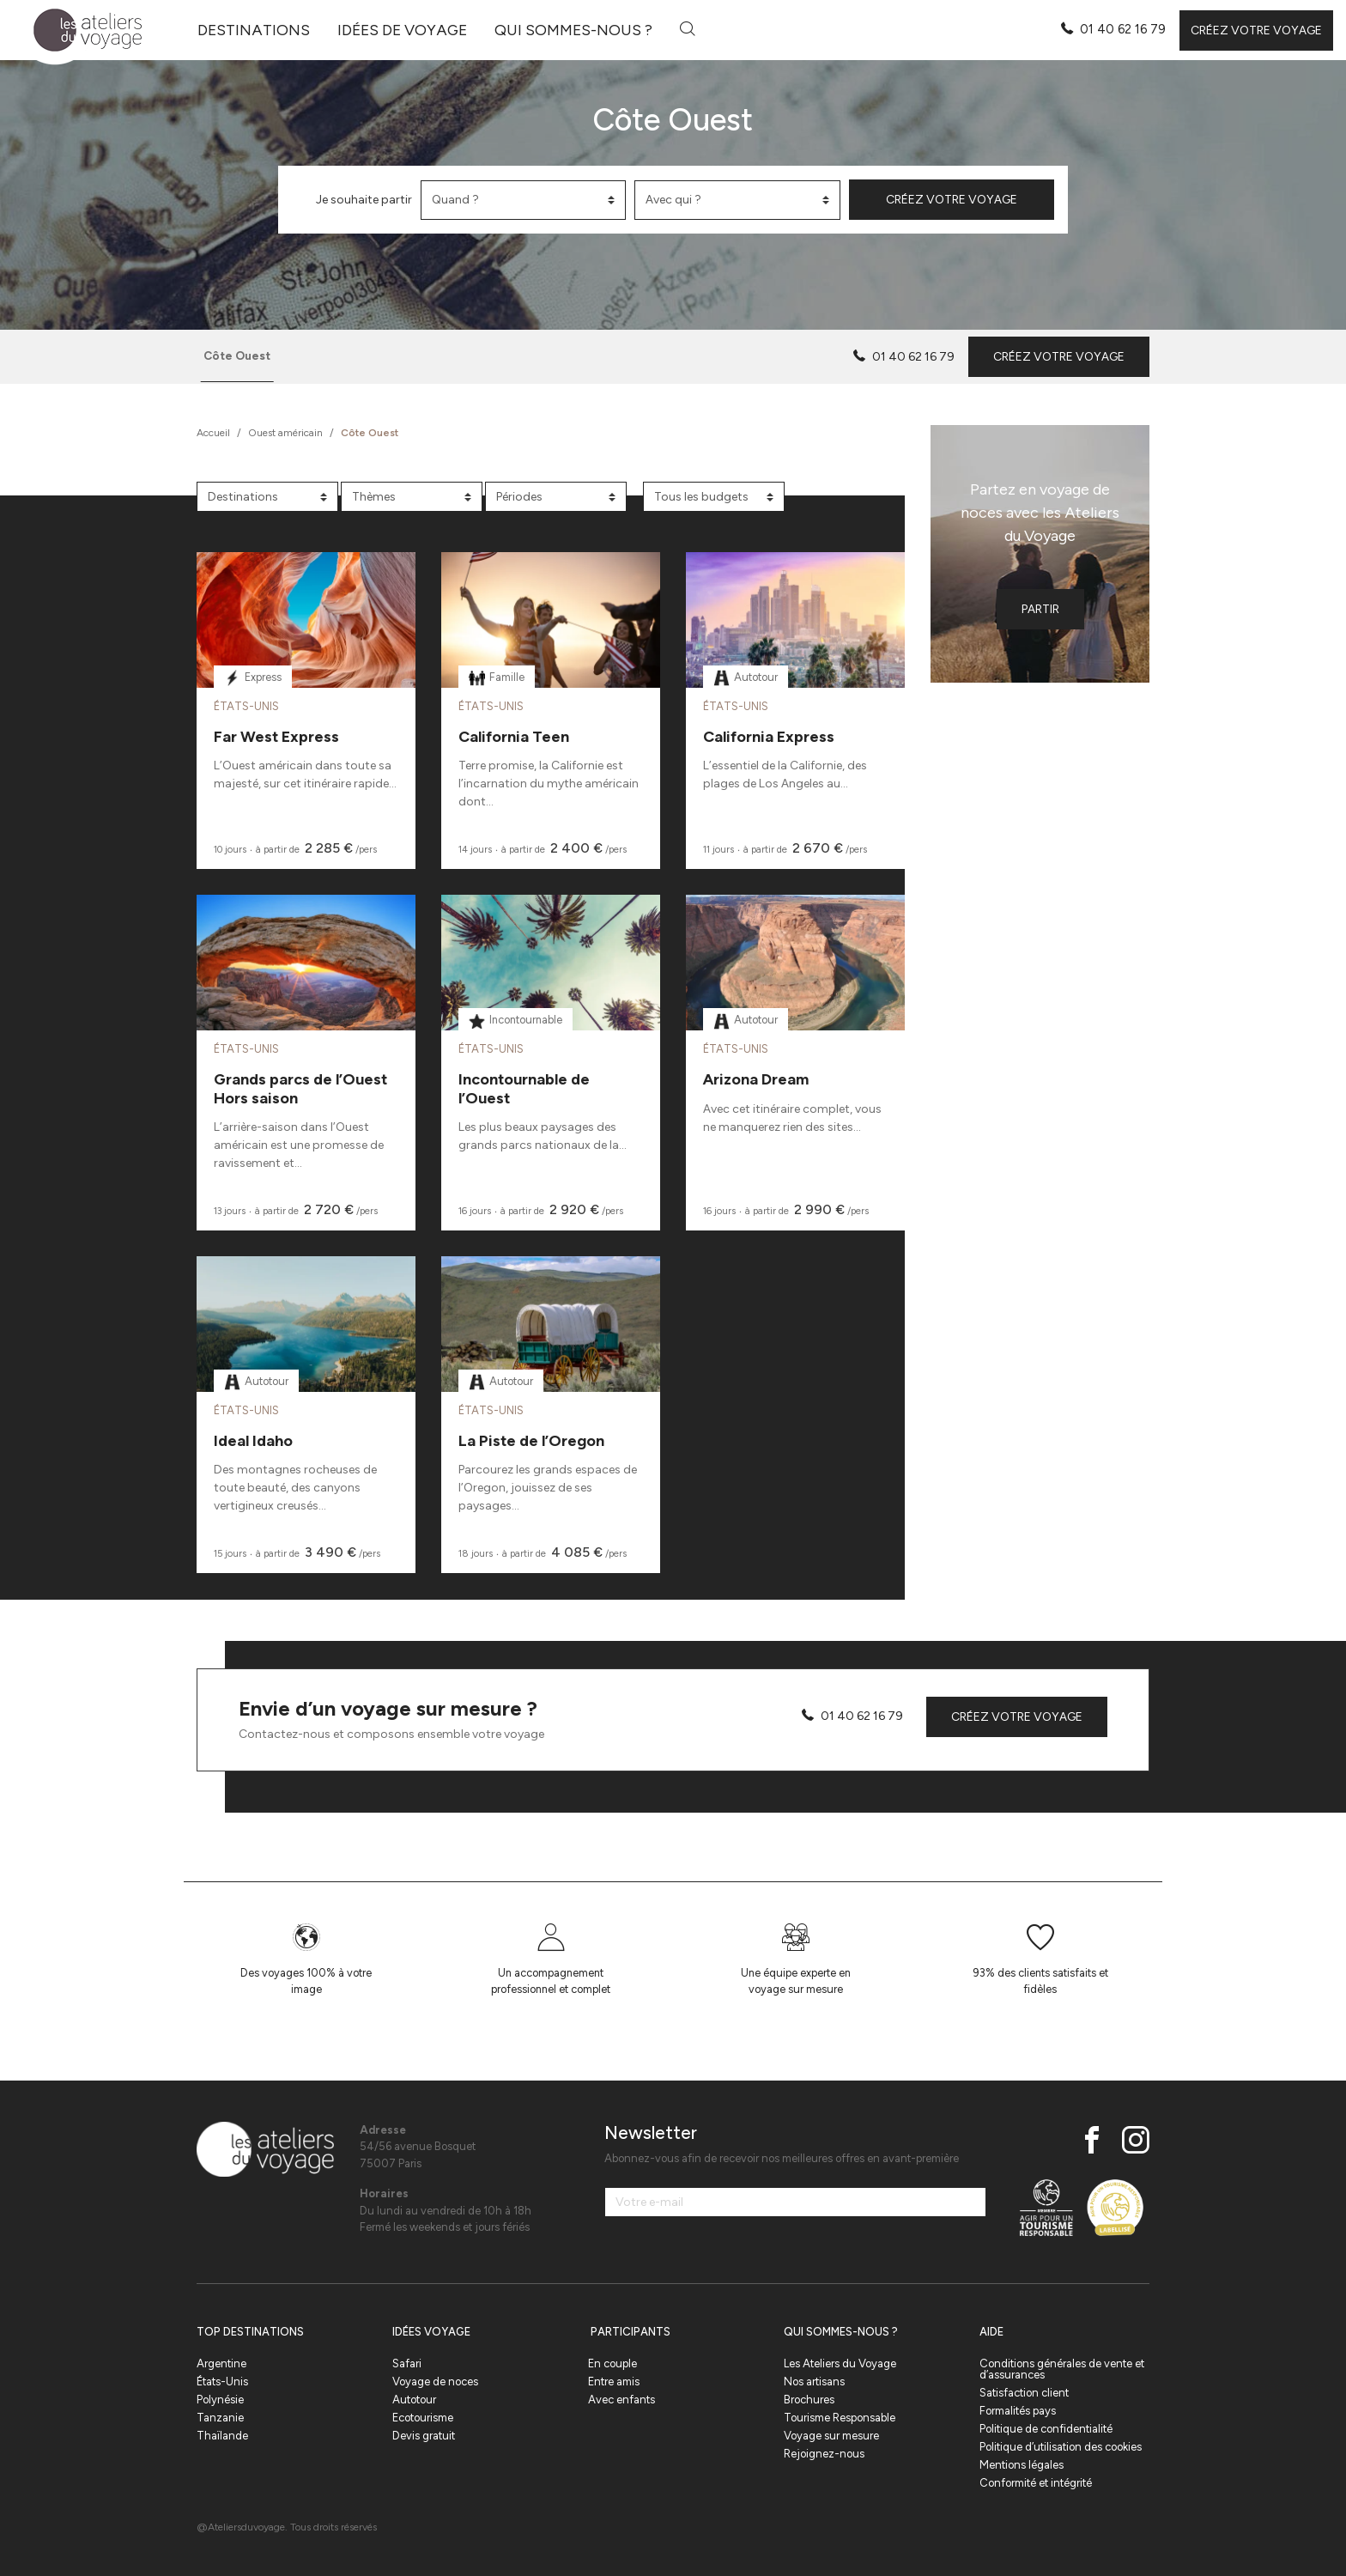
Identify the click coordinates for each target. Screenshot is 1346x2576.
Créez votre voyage (1256, 30)
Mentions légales (1021, 2464)
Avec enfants (621, 2399)
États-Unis (222, 2381)
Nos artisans (814, 2381)
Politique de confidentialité (1046, 2428)
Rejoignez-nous (824, 2453)
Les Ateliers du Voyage (840, 2363)
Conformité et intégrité (1035, 2482)
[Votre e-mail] (795, 2202)
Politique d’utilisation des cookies (1060, 2446)
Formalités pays (1017, 2410)
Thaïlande (222, 2435)
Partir (1040, 609)
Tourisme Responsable (839, 2417)
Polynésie (220, 2399)
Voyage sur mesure (831, 2435)
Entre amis (614, 2381)
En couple (612, 2363)
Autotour (414, 2399)
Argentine (221, 2363)
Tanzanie (220, 2417)
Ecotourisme (422, 2417)
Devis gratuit (423, 2435)
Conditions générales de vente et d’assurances (1061, 2369)
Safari (406, 2363)
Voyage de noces (435, 2381)
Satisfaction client (1024, 2392)
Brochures (809, 2399)
